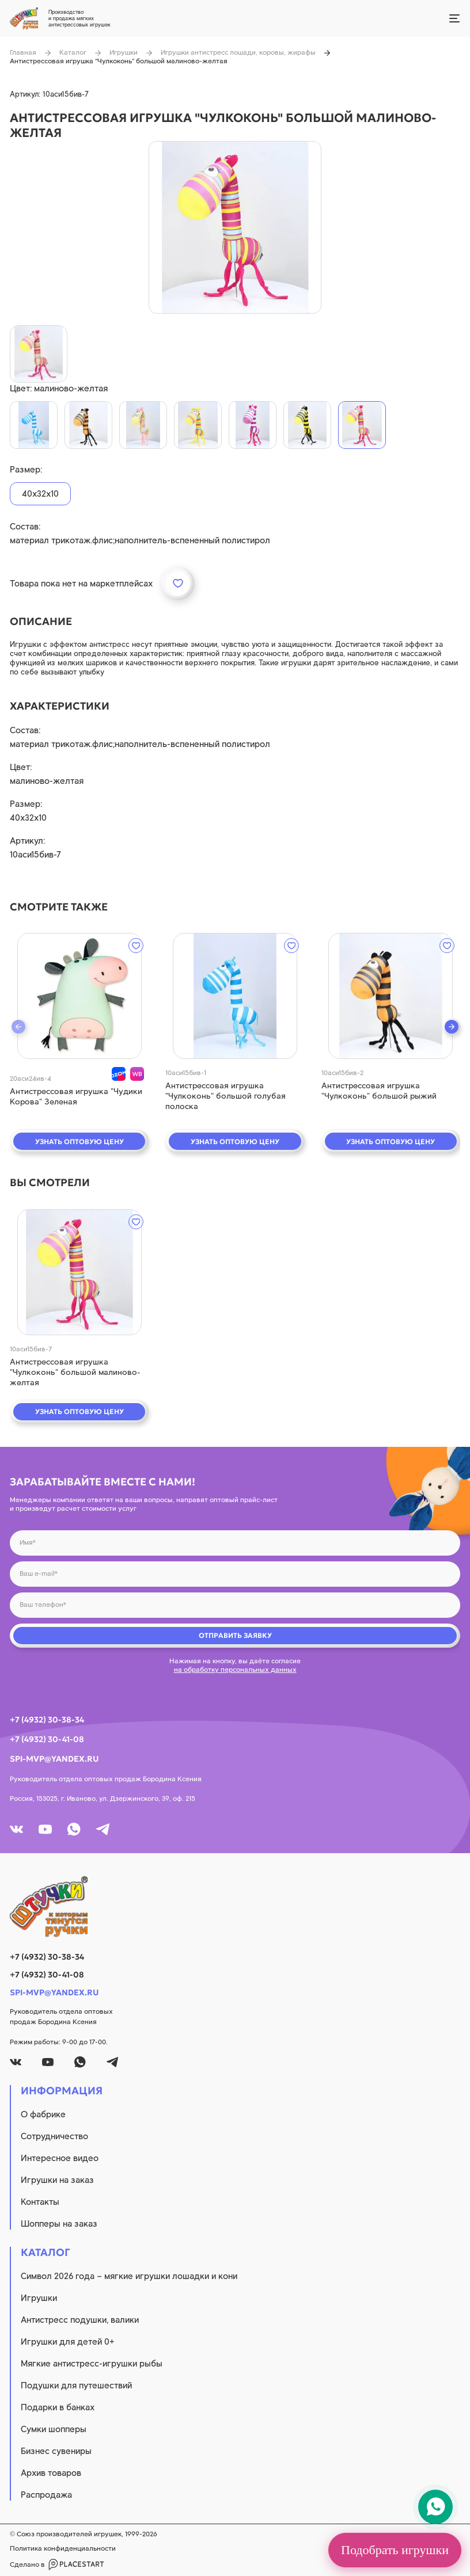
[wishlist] (135, 945)
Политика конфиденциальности (63, 2548)
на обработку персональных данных (235, 1670)
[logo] (235, 1906)
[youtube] (45, 1829)
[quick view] (79, 996)
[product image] (235, 227)
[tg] (102, 1829)
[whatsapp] (74, 1829)
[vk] (16, 1829)
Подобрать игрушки (395, 2550)
